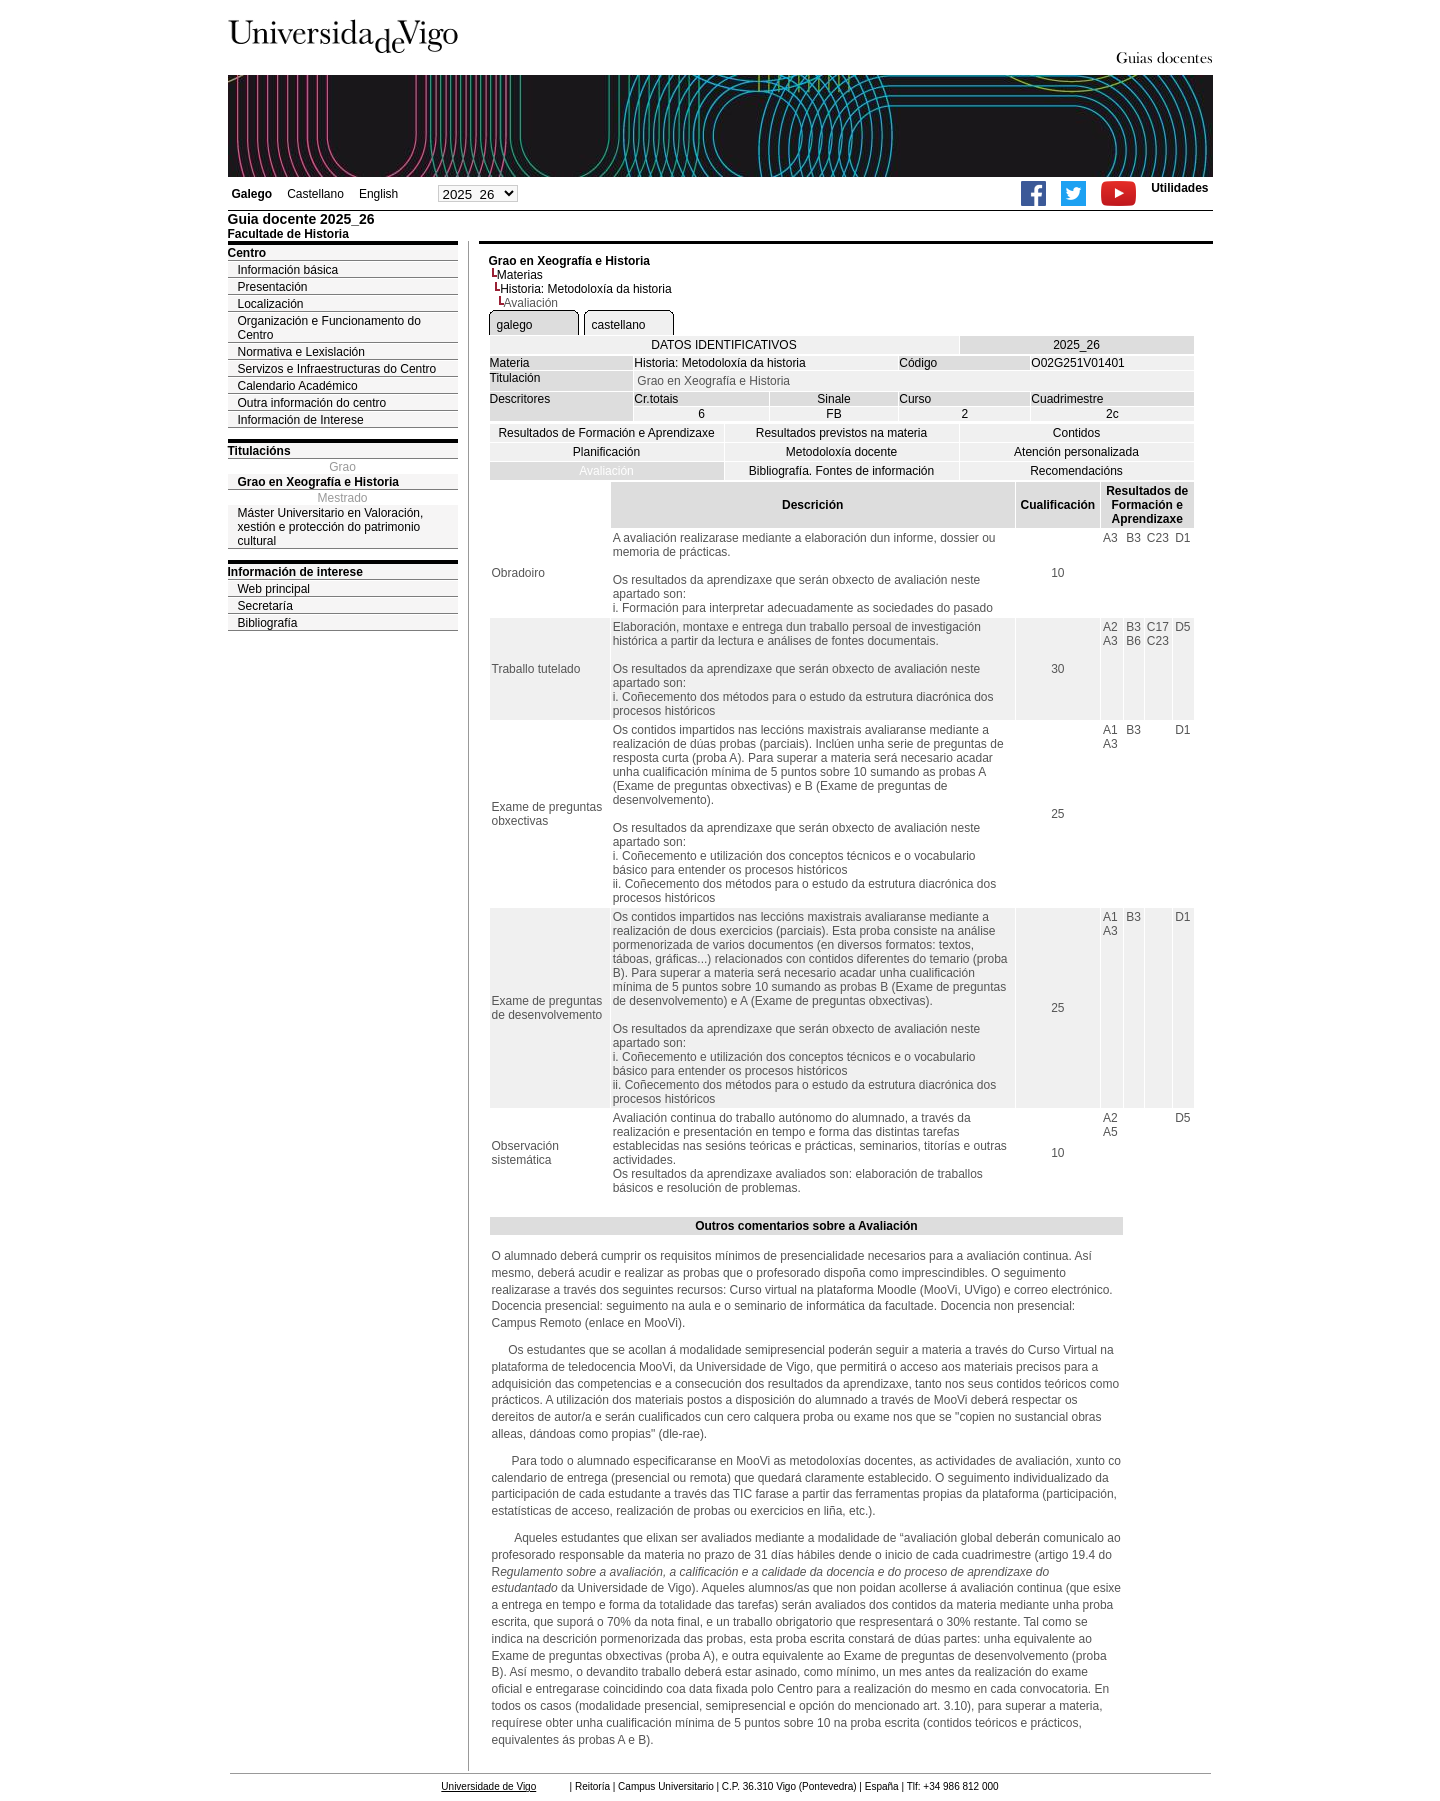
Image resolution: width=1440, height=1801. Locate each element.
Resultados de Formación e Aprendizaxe (606, 433)
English (378, 194)
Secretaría (265, 606)
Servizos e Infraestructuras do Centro (337, 369)
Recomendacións (1076, 471)
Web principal (274, 589)
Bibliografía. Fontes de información (841, 471)
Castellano (315, 194)
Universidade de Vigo (488, 1786)
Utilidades (1179, 188)
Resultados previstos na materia (841, 433)
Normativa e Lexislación (301, 352)
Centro (247, 253)
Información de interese (295, 572)
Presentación (273, 287)
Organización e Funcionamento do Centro (329, 328)
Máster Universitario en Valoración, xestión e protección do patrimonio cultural (331, 527)
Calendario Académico (298, 386)
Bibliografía (268, 623)
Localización (271, 304)
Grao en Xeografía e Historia (318, 482)
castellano (619, 325)
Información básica (288, 270)
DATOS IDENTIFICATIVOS (723, 345)
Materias (520, 275)
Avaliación (606, 471)
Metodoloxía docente (841, 452)
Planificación (606, 452)
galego (515, 325)
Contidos (1076, 433)
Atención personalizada (1076, 452)
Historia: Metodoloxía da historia (585, 289)
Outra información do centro (312, 403)
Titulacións (259, 451)
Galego (252, 194)
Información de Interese (301, 420)
